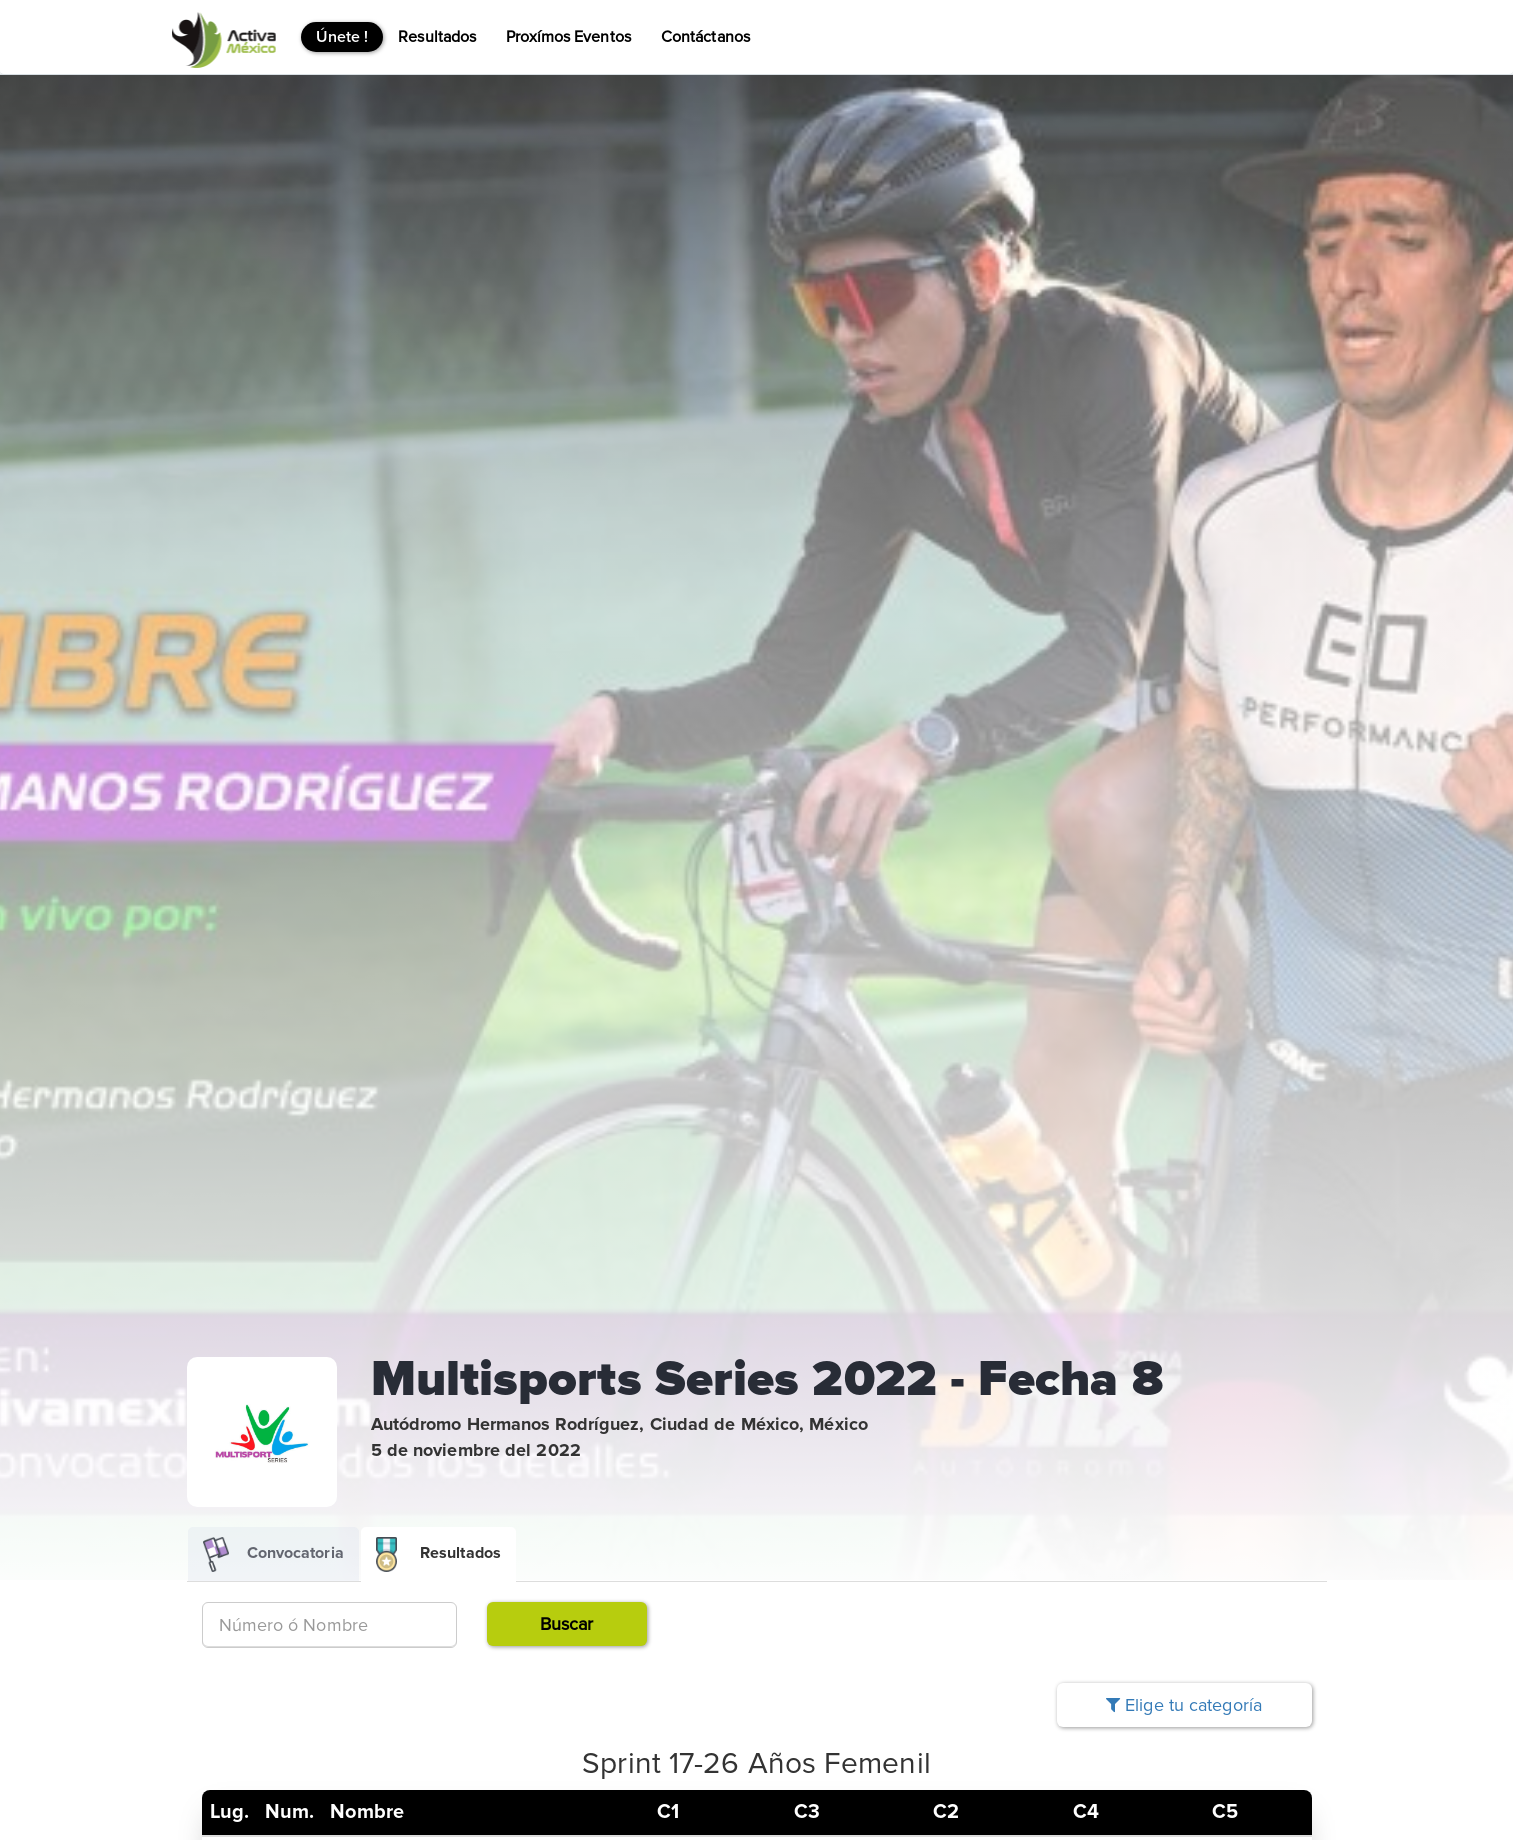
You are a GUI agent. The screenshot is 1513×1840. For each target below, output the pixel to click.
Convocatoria (273, 1554)
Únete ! (342, 37)
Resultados (437, 37)
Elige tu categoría (1184, 1705)
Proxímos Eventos (568, 37)
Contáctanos (705, 37)
